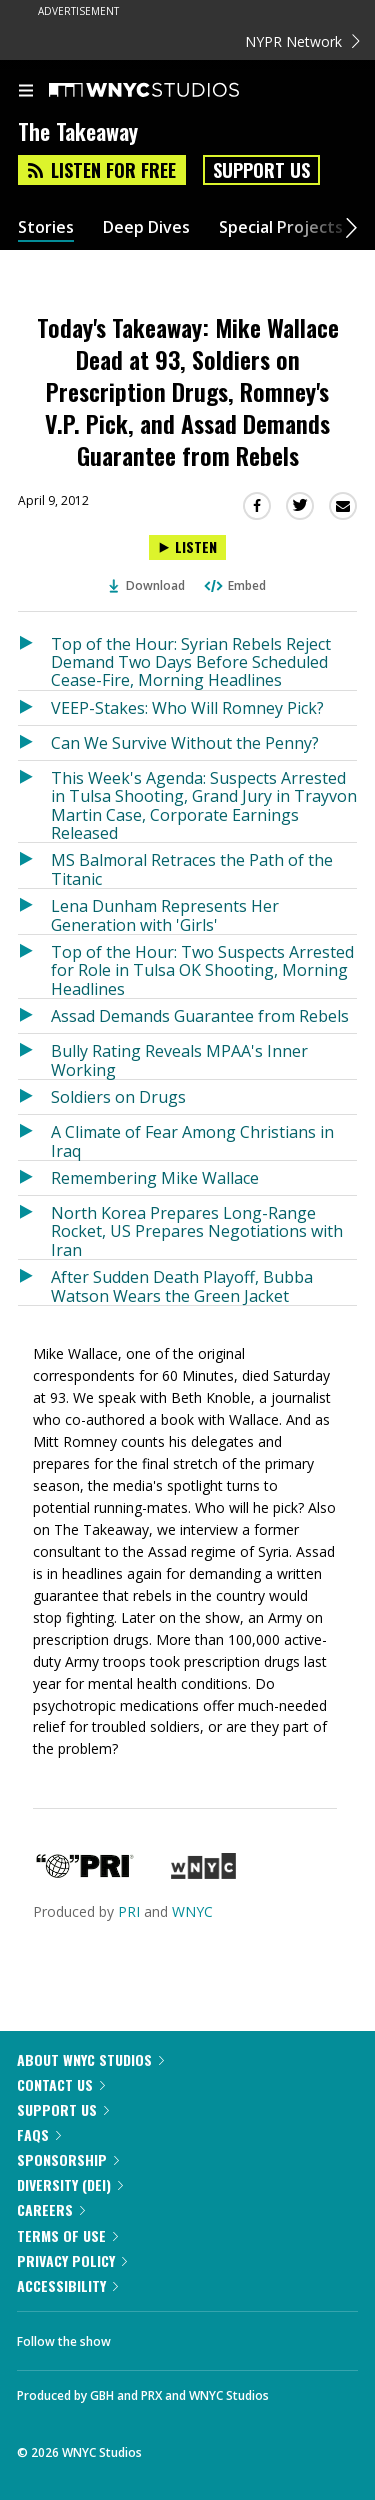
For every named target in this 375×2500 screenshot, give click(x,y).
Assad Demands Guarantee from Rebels (200, 1016)
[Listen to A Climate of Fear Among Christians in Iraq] (34, 1137)
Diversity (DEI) (70, 2184)
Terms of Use (67, 2235)
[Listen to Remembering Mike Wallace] (34, 1178)
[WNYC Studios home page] (169, 91)
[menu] (26, 92)
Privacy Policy (72, 2260)
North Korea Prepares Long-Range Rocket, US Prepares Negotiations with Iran (197, 1230)
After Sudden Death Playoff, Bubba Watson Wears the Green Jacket (182, 1285)
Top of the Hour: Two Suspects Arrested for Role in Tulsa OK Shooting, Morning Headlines (202, 969)
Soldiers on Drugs (118, 1097)
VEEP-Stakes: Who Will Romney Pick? (187, 708)
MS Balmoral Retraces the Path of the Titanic (192, 868)
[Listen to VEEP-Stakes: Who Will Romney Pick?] (34, 708)
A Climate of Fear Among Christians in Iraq (192, 1140)
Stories (46, 227)
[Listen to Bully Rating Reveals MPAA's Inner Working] (34, 1056)
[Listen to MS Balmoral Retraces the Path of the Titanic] (34, 865)
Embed (234, 585)
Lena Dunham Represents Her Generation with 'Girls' (165, 914)
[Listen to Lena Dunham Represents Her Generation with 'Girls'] (34, 911)
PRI (129, 1911)
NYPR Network (302, 41)
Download (147, 585)
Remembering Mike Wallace (155, 1178)
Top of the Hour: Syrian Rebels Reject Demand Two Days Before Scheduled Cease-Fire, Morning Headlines (191, 661)
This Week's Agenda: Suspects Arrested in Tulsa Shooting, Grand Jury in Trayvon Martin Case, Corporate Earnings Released (204, 805)
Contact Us (61, 2084)
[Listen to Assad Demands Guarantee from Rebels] (34, 1016)
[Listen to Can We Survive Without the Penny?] (34, 743)
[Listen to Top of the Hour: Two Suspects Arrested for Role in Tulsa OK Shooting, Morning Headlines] (34, 966)
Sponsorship (68, 2159)
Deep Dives (146, 227)
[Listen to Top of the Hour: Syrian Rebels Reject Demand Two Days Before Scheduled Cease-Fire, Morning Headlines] (34, 658)
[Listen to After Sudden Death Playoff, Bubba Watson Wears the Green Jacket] (34, 1282)
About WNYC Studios (90, 2059)
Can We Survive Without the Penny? (185, 743)
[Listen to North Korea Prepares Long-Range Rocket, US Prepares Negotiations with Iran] (34, 1227)
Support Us (261, 170)
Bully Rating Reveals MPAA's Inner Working (179, 1059)
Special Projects (281, 227)
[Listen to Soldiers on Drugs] (34, 1097)
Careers (51, 2209)
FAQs (39, 2134)
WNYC (192, 1911)
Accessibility (67, 2285)
